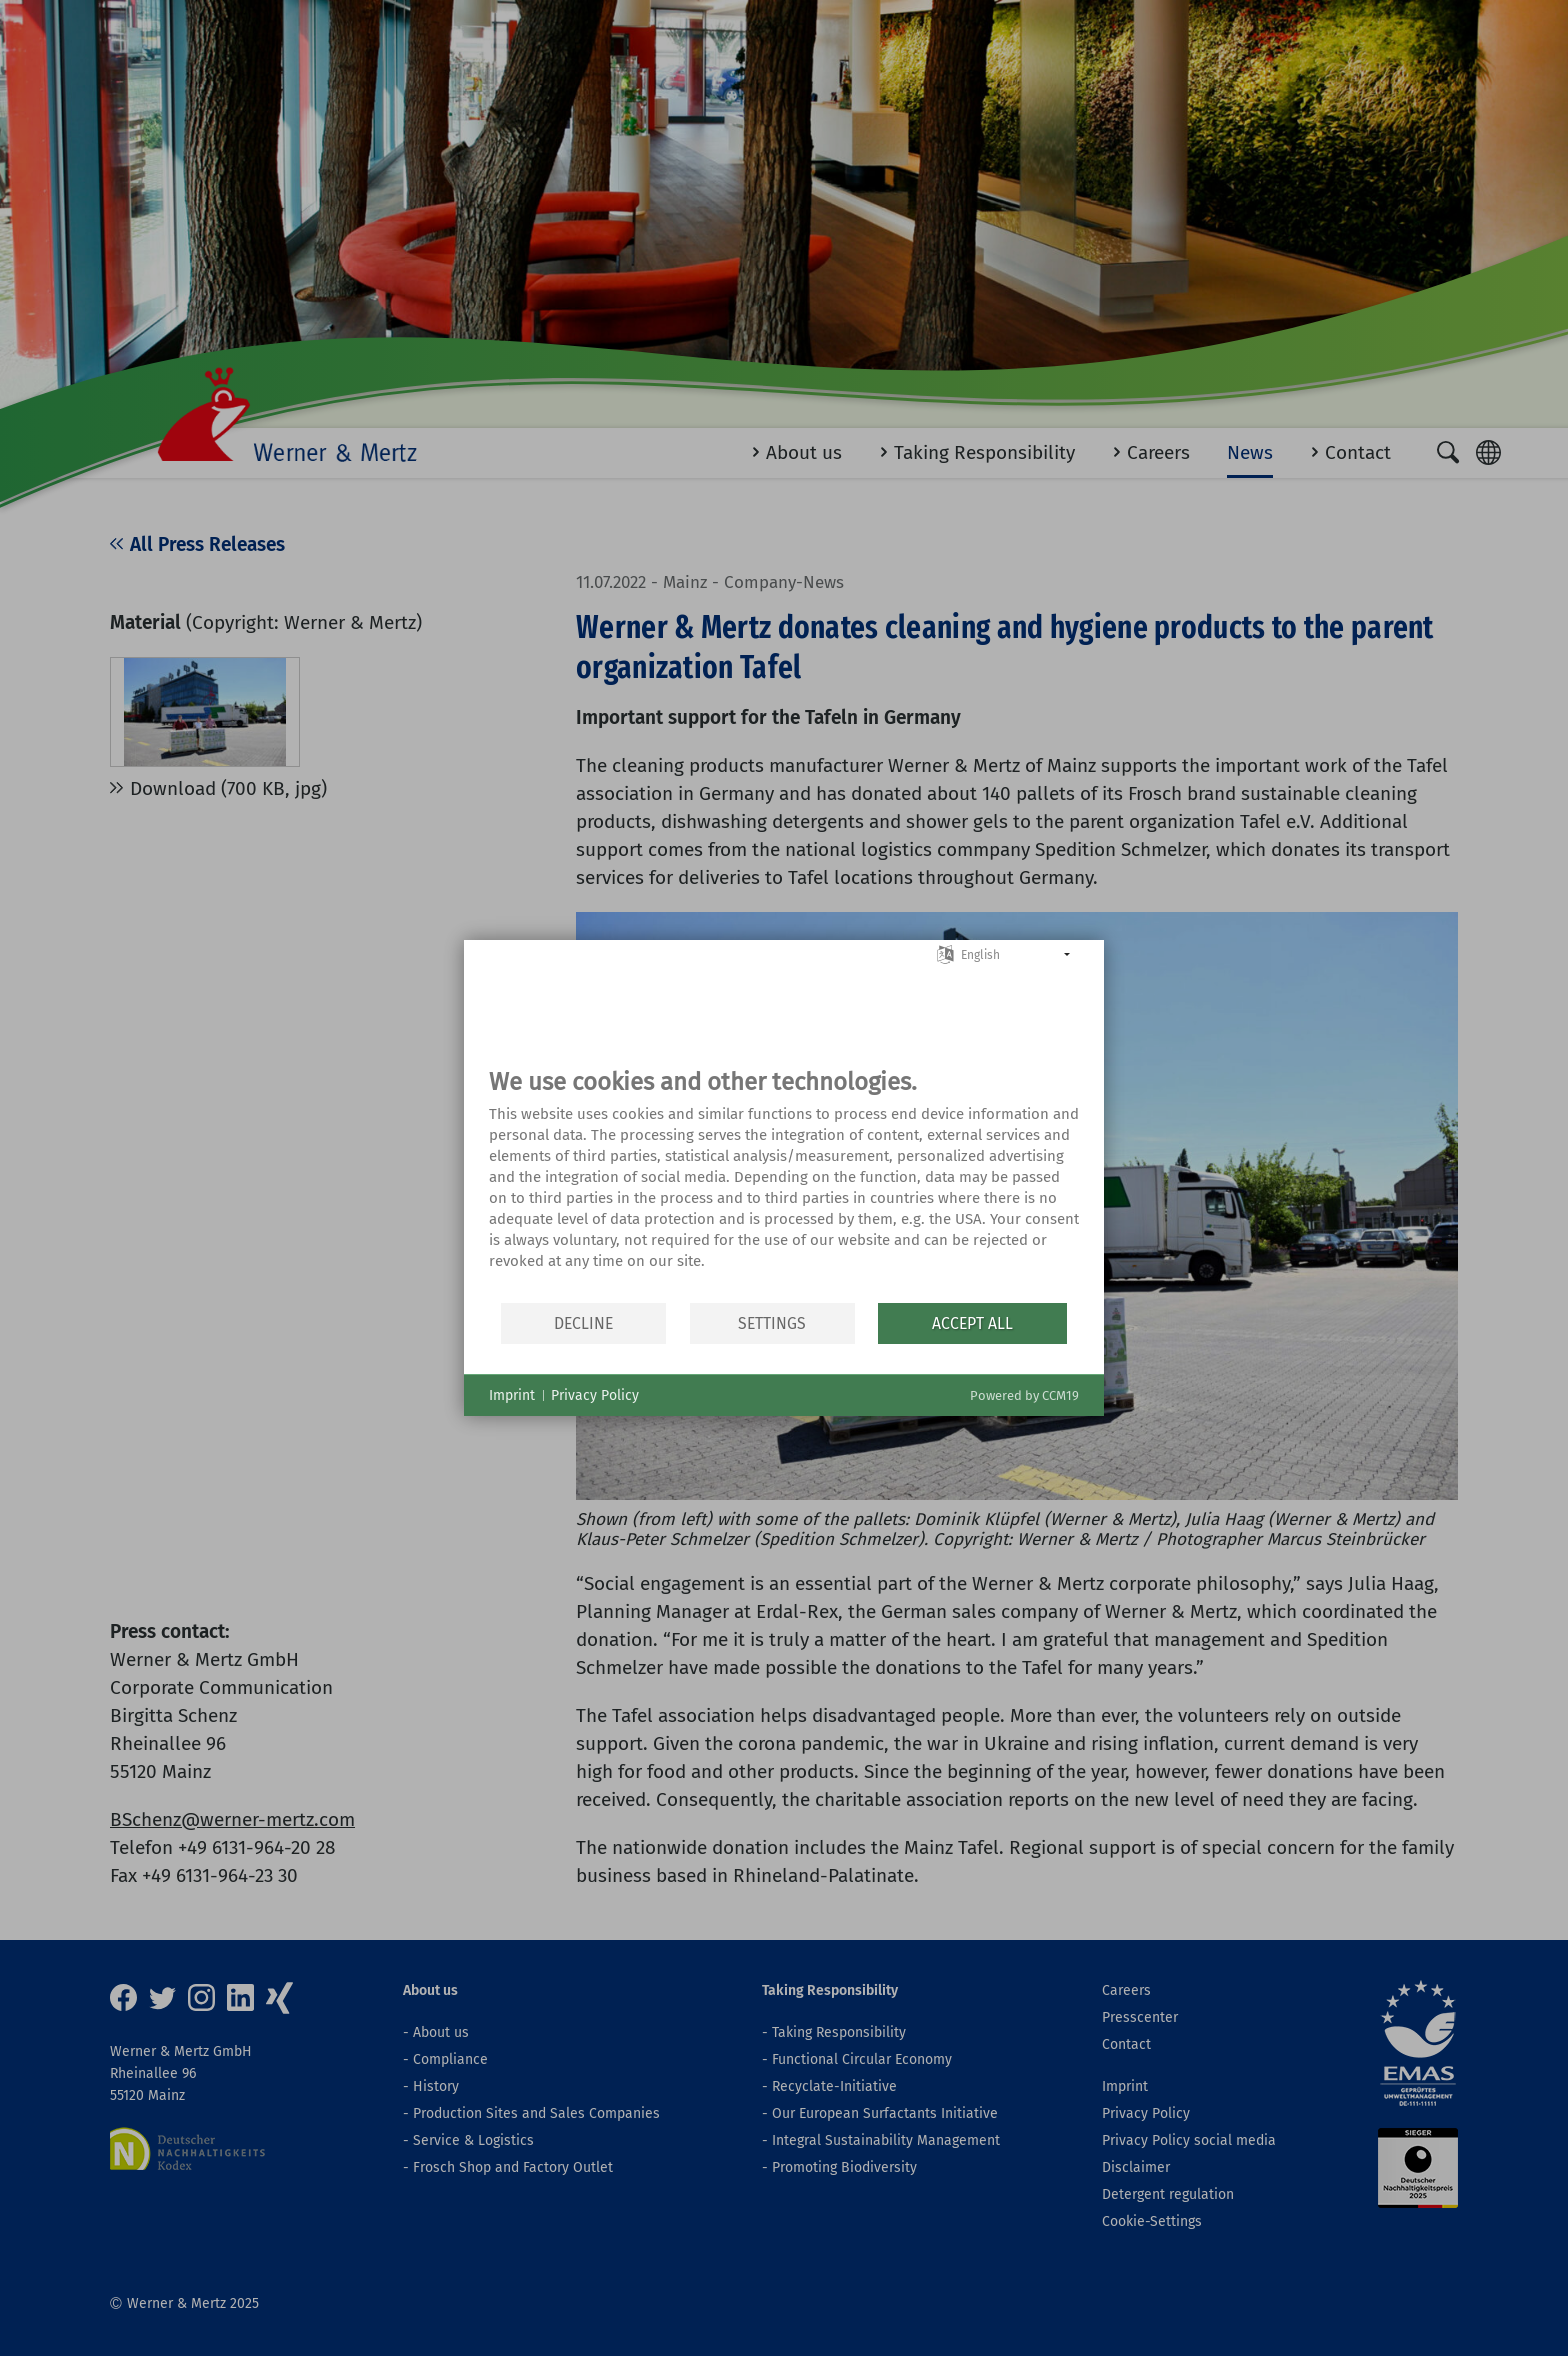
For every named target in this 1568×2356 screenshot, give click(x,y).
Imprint (512, 1395)
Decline (583, 1323)
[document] (784, 1184)
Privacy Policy (595, 1395)
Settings (772, 1323)
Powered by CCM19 (1024, 1395)
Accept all (972, 1323)
